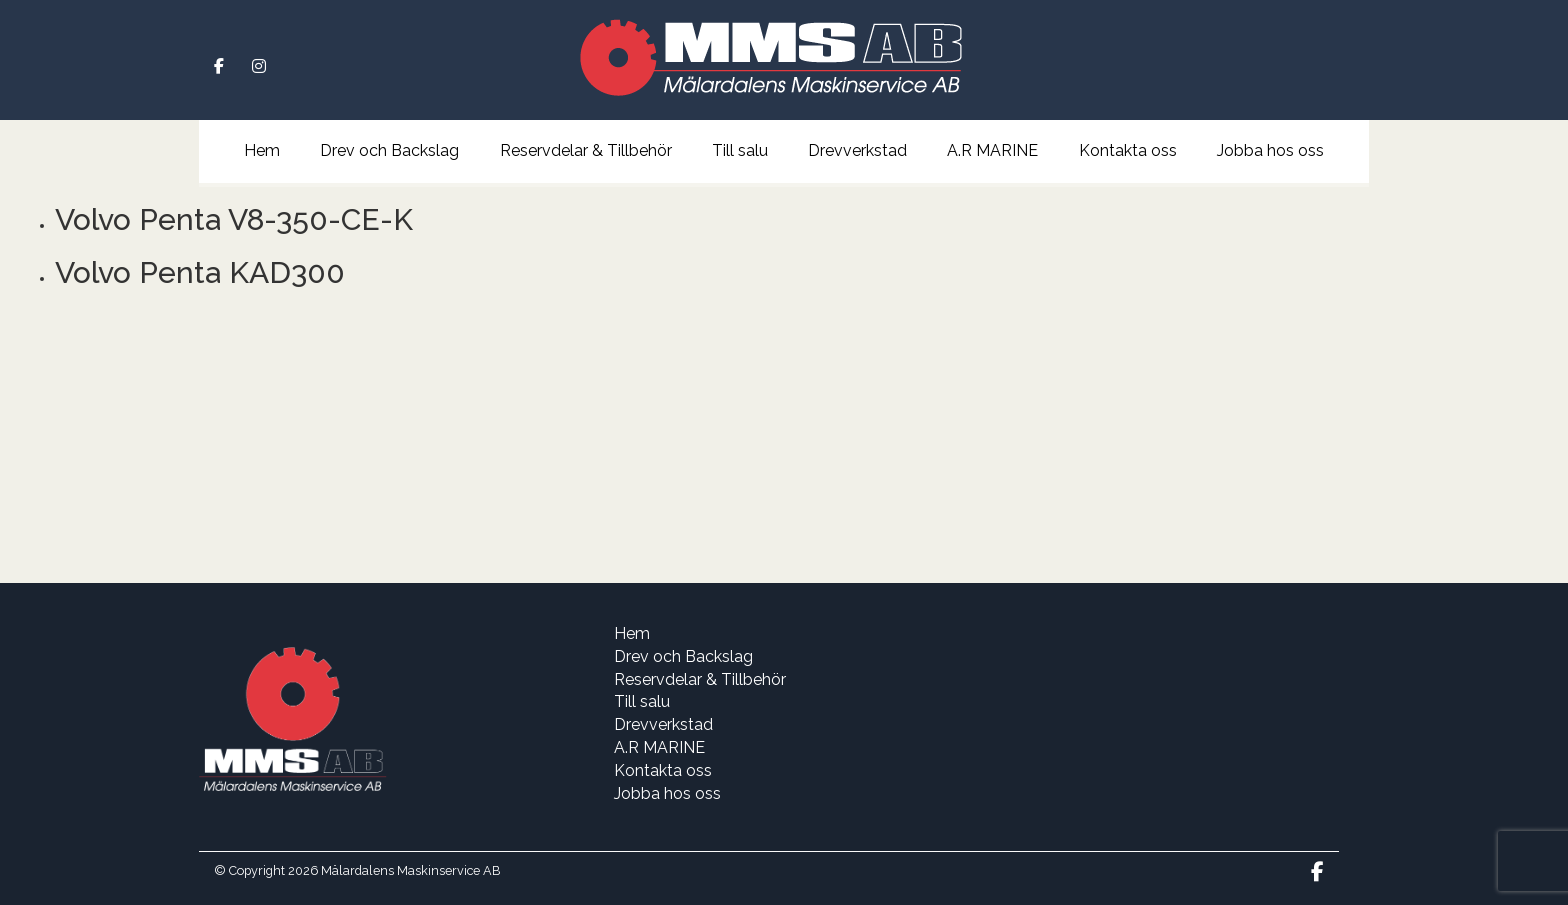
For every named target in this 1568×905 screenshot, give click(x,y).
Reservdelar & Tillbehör (586, 150)
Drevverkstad (857, 150)
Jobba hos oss (1270, 150)
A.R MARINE (992, 150)
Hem (262, 150)
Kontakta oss (1128, 150)
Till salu (740, 150)
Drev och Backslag (389, 150)
